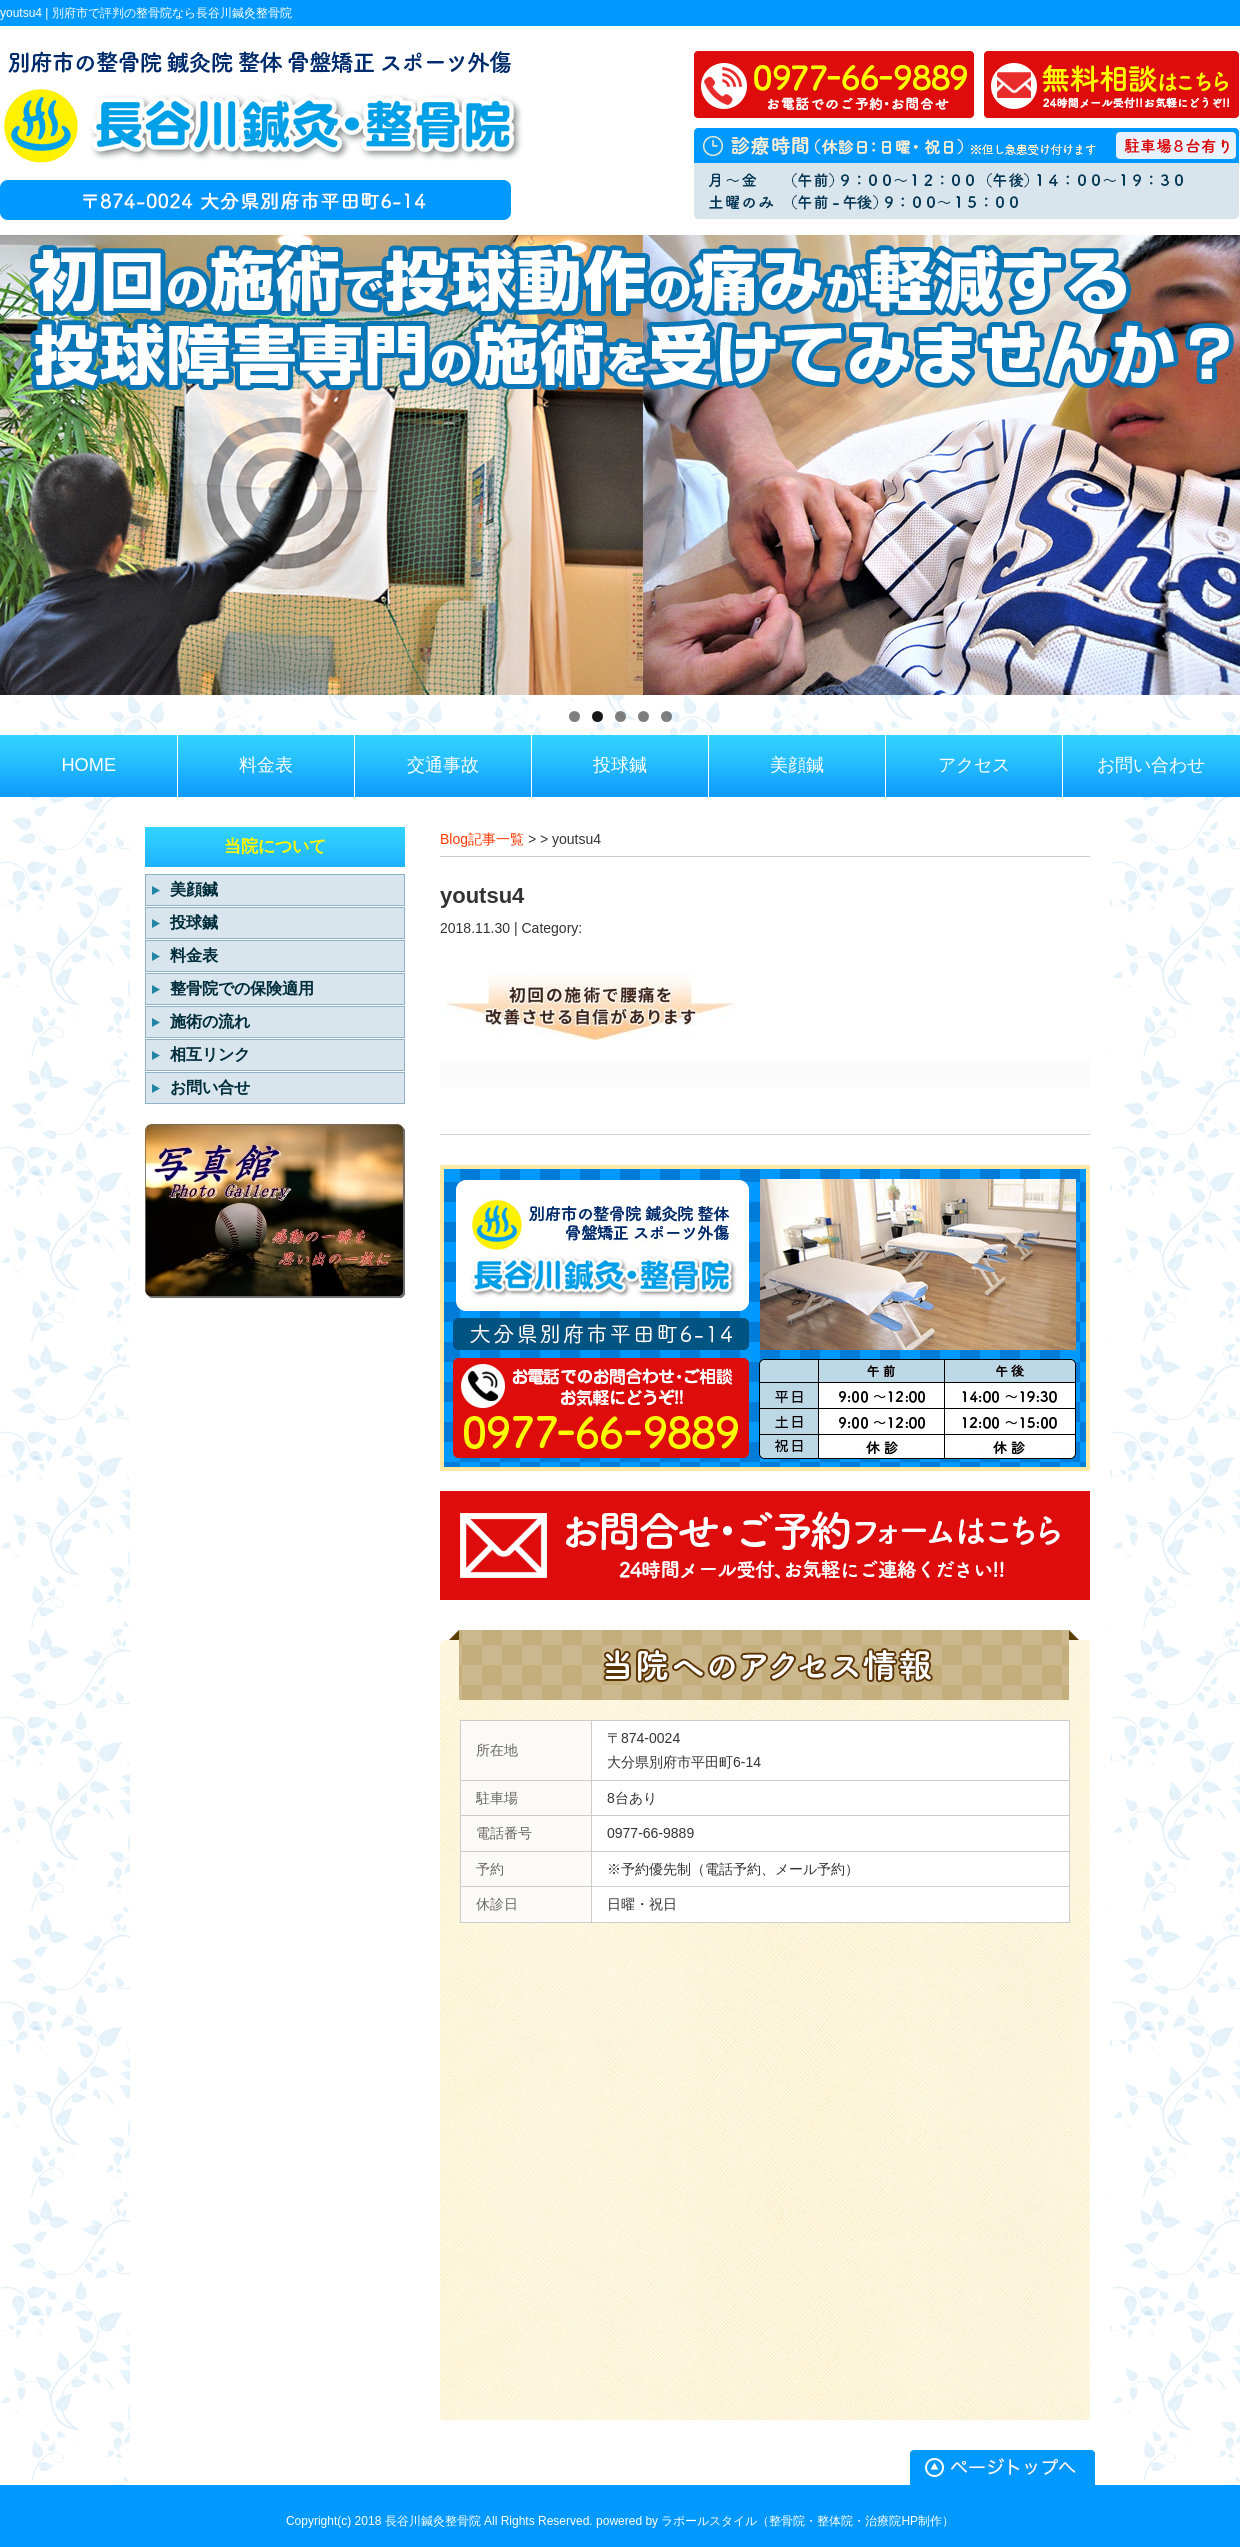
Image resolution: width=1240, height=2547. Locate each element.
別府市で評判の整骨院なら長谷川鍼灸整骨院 (172, 13)
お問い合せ (210, 1087)
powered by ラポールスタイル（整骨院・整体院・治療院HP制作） (775, 2521)
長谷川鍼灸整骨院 (433, 2521)
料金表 (194, 955)
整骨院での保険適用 (242, 988)
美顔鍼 (194, 889)
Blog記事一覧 (482, 839)
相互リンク (210, 1054)
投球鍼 (194, 922)
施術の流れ (210, 1021)
